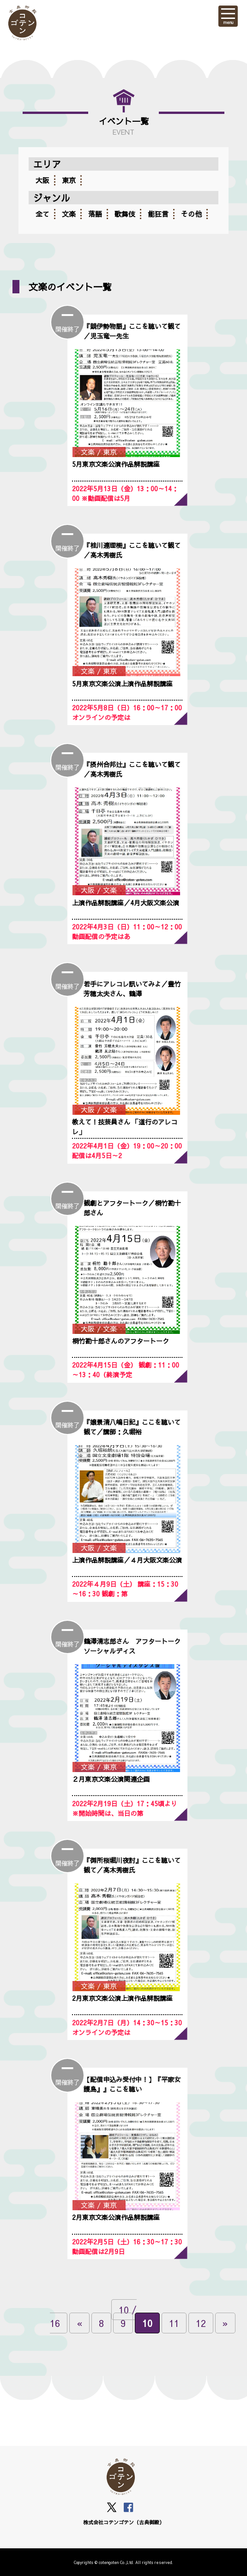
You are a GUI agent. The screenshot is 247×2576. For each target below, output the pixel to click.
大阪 (42, 180)
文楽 (69, 214)
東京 (69, 180)
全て (42, 214)
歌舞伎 (124, 214)
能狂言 (158, 214)
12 (201, 2323)
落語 (95, 214)
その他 (191, 214)
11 (174, 2323)
